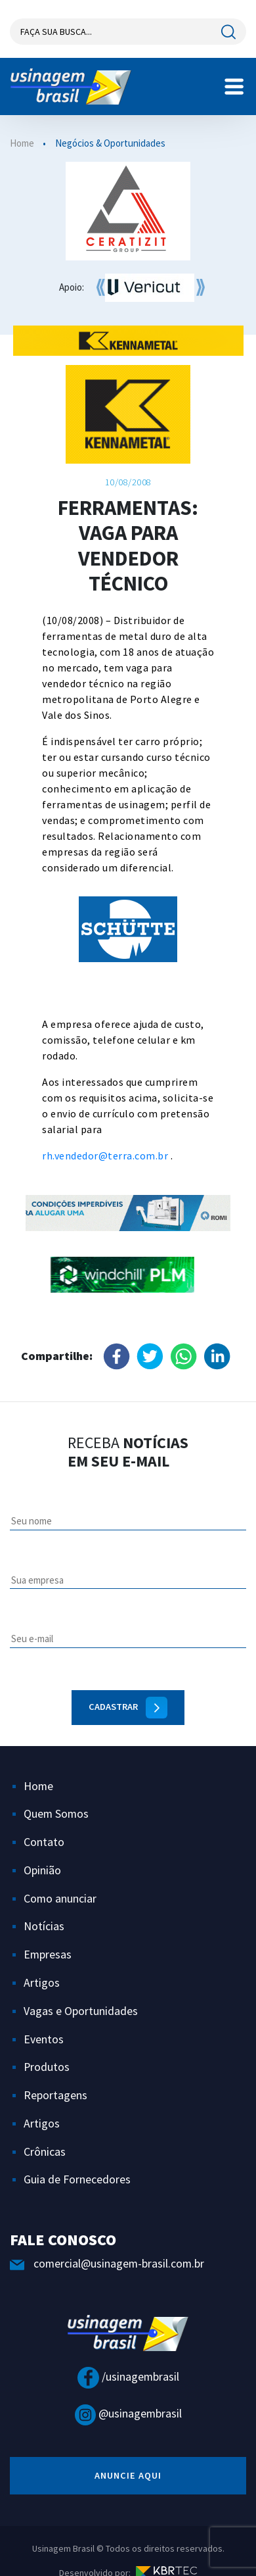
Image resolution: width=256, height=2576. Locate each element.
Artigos (42, 1982)
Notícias (44, 1925)
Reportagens (55, 2094)
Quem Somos (56, 1813)
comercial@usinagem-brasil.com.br (107, 2263)
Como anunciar (60, 1898)
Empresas (48, 1954)
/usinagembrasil (128, 2376)
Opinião (42, 1870)
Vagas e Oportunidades (81, 2010)
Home (22, 143)
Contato (44, 1841)
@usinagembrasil (128, 2413)
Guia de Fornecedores (77, 2179)
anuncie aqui (128, 2475)
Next (186, 945)
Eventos (44, 2039)
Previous (17, 414)
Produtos (47, 2066)
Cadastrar (128, 1707)
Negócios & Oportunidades (110, 143)
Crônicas (45, 2151)
